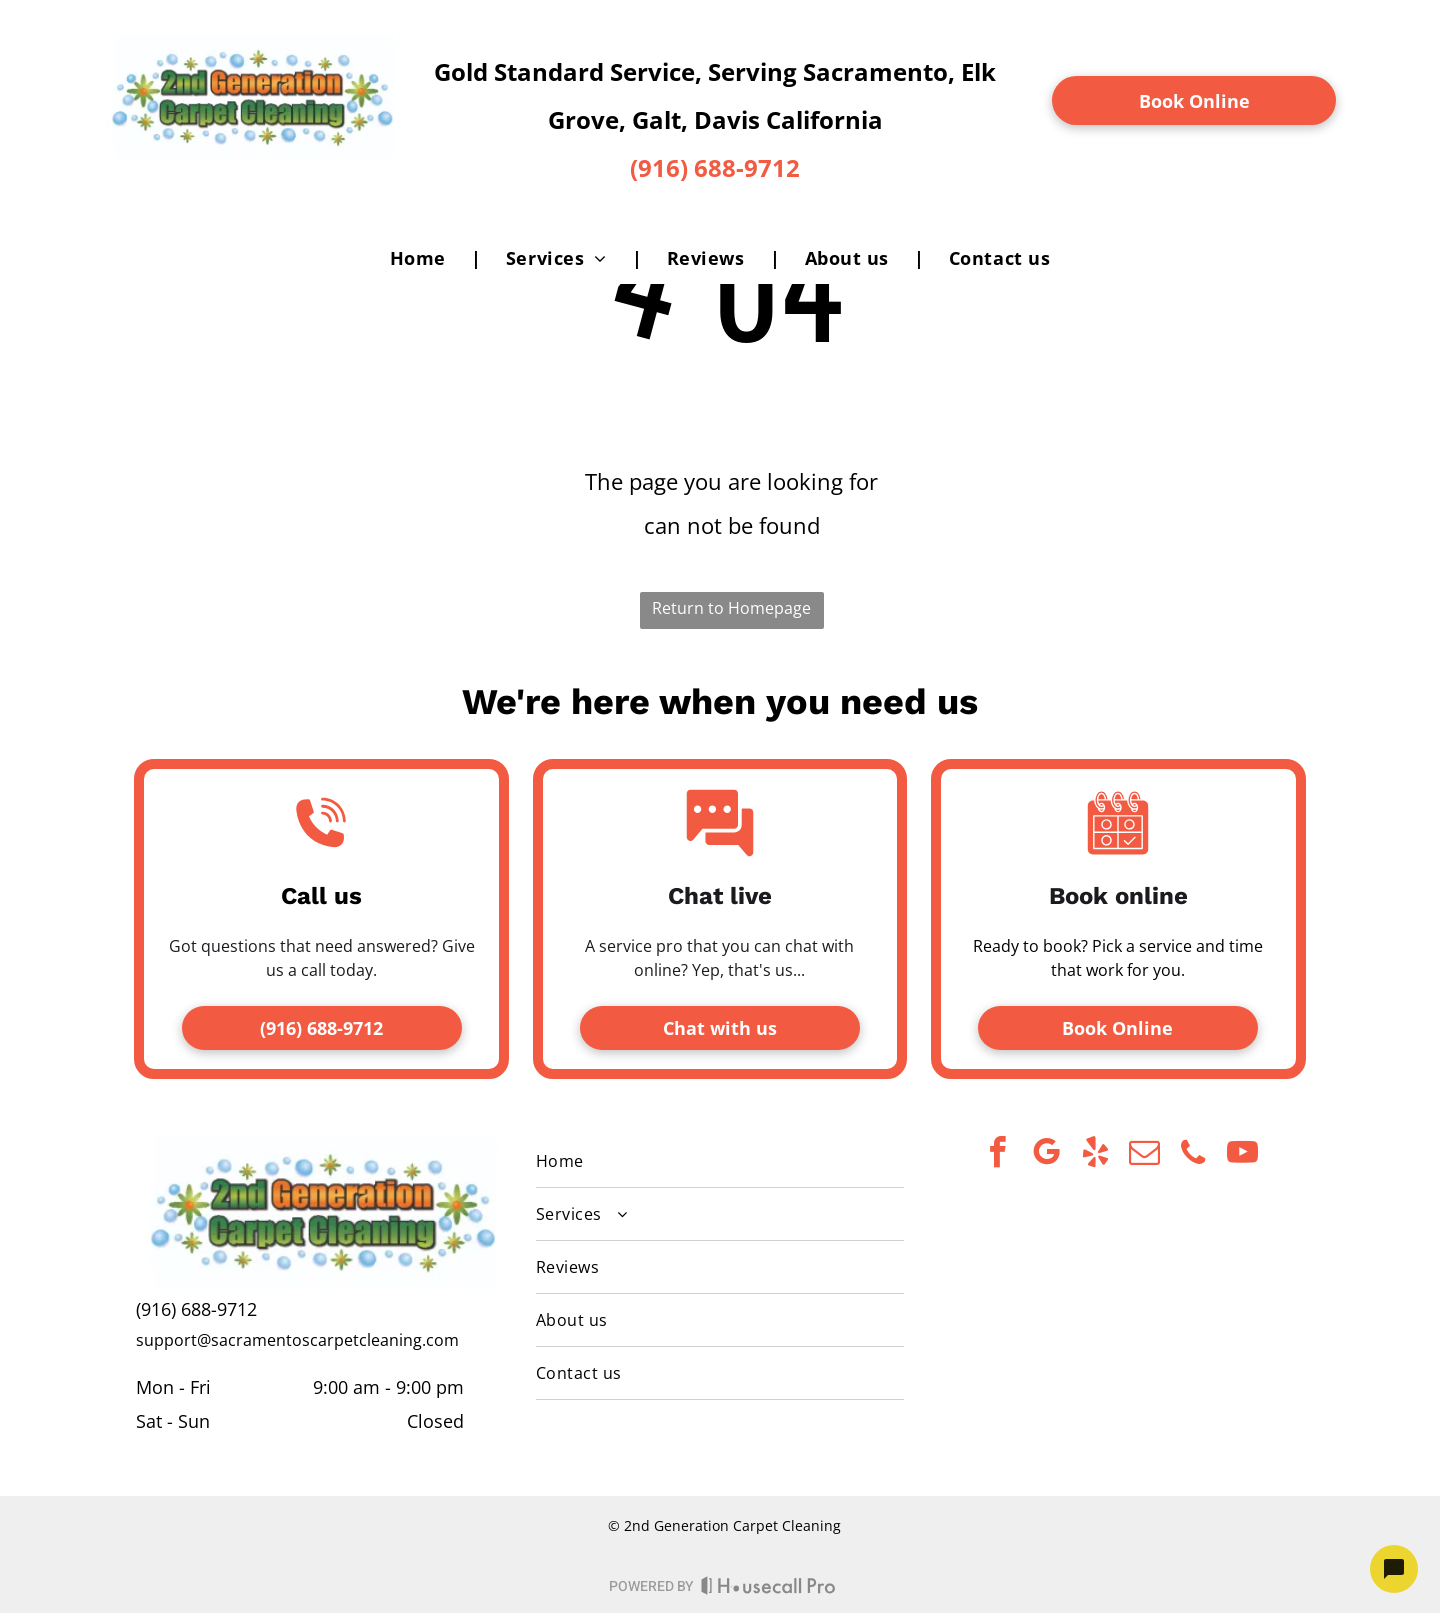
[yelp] (1095, 1155)
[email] (1144, 1155)
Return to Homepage (731, 608)
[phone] (1193, 1155)
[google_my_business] (1046, 1155)
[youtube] (1242, 1155)
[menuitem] (423, 258)
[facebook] (997, 1155)
